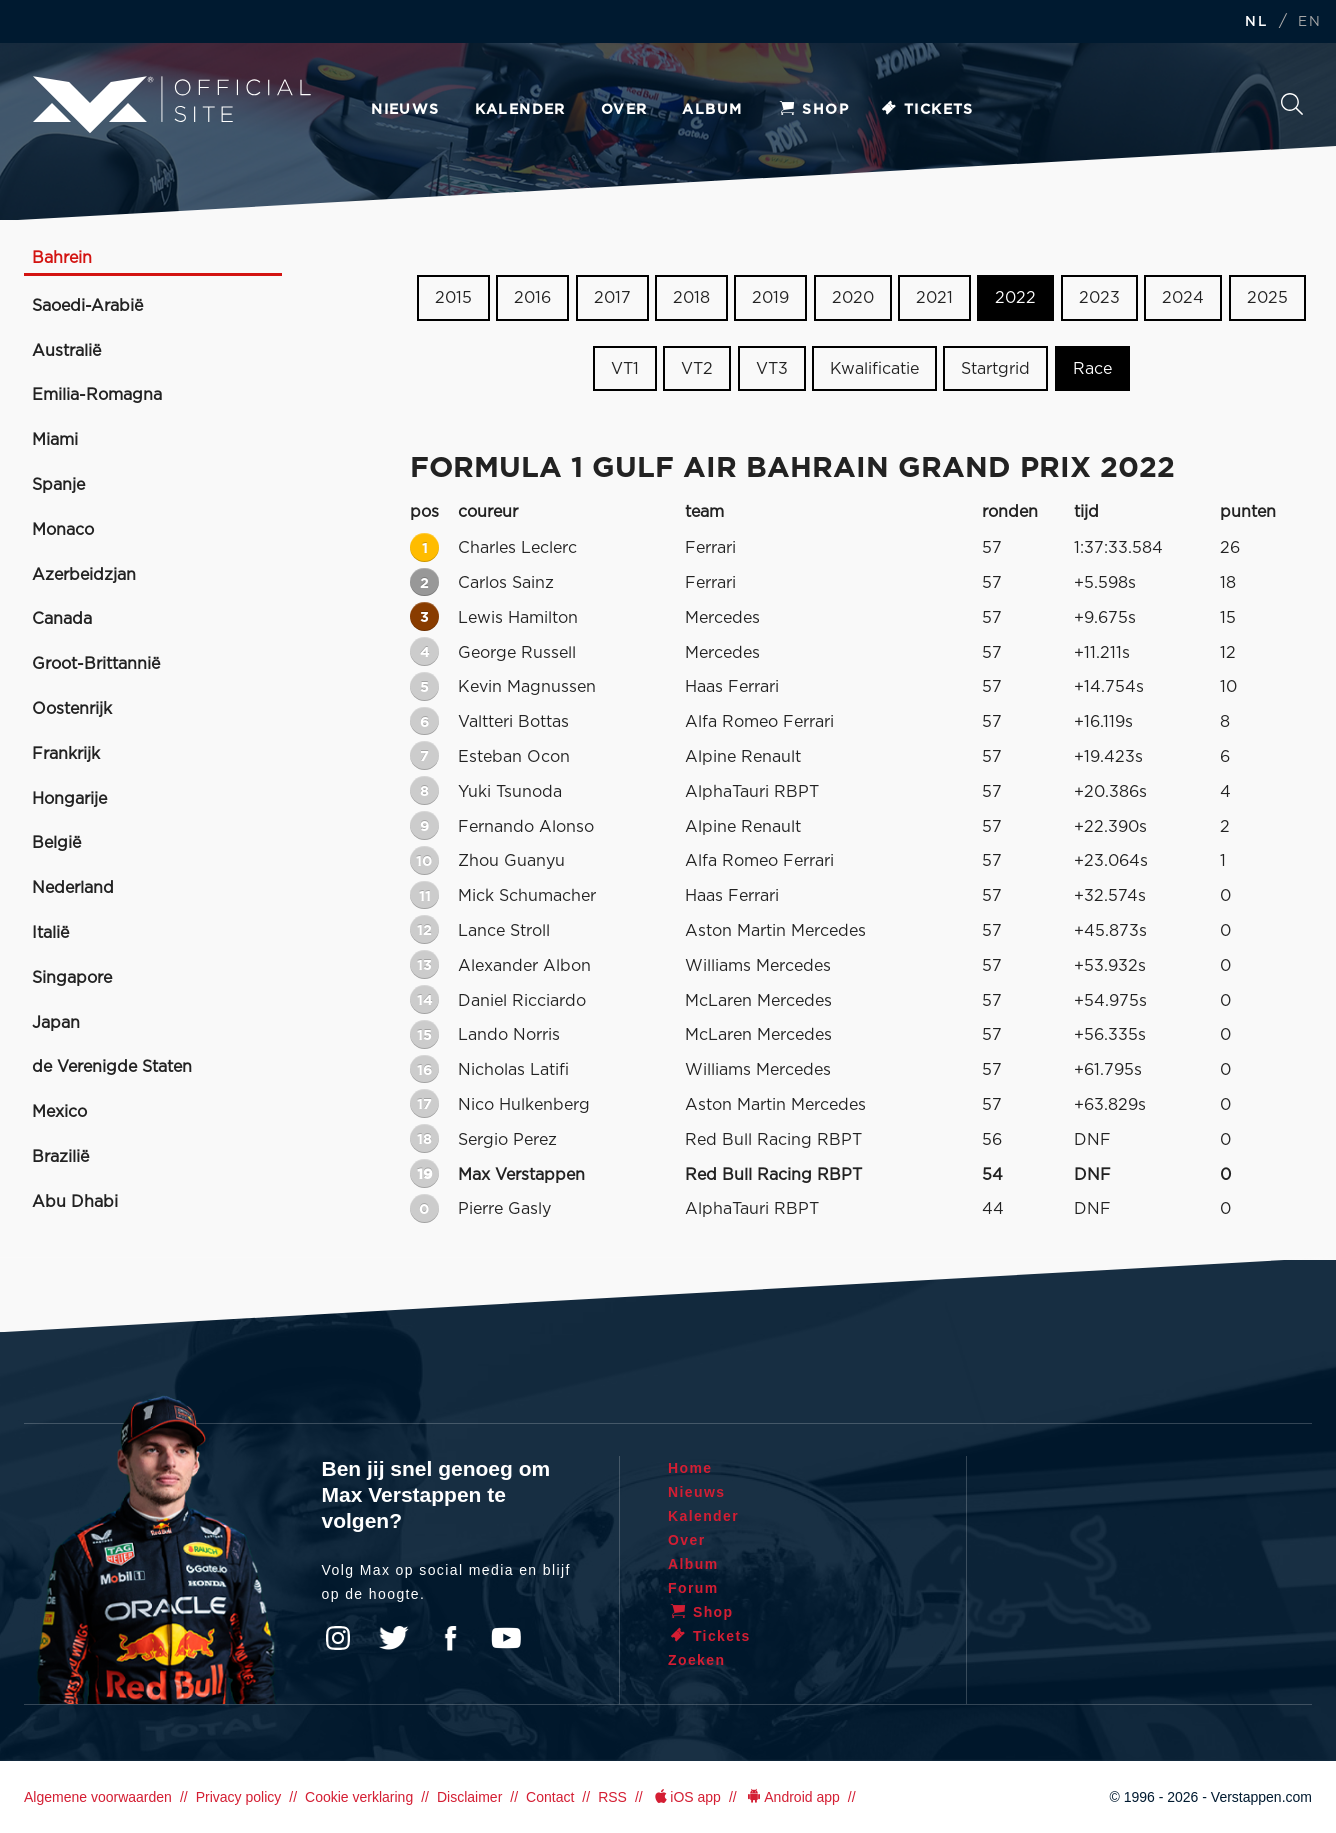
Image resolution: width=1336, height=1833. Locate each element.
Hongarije (69, 799)
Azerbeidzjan (84, 575)
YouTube (506, 1638)
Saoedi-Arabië (87, 306)
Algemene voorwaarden (98, 1797)
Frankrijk (66, 754)
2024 (1183, 298)
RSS (612, 1797)
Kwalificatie (874, 369)
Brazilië (60, 1157)
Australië (66, 351)
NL (1256, 22)
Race (1092, 369)
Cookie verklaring (359, 1797)
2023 (1099, 298)
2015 (453, 298)
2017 (612, 298)
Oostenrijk (72, 709)
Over (624, 110)
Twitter (394, 1638)
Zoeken (1292, 104)
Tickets (926, 110)
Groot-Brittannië (96, 664)
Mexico (59, 1112)
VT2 (697, 369)
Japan (56, 1023)
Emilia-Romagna (97, 395)
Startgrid (995, 369)
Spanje (58, 485)
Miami (55, 440)
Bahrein (62, 258)
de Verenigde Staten (112, 1067)
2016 (532, 298)
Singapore (72, 978)
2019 (770, 298)
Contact (550, 1797)
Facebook (450, 1638)
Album (712, 110)
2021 (934, 298)
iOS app (686, 1797)
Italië (50, 933)
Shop (813, 110)
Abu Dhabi (75, 1202)
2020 (853, 298)
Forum (693, 1588)
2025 (1267, 298)
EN (1309, 22)
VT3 (772, 369)
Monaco (63, 530)
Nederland (73, 888)
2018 (691, 298)
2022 (1015, 298)
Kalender (520, 110)
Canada (62, 619)
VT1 (625, 369)
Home (690, 1468)
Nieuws (405, 110)
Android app (792, 1797)
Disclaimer (469, 1797)
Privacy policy (239, 1797)
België (56, 843)
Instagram (338, 1638)
